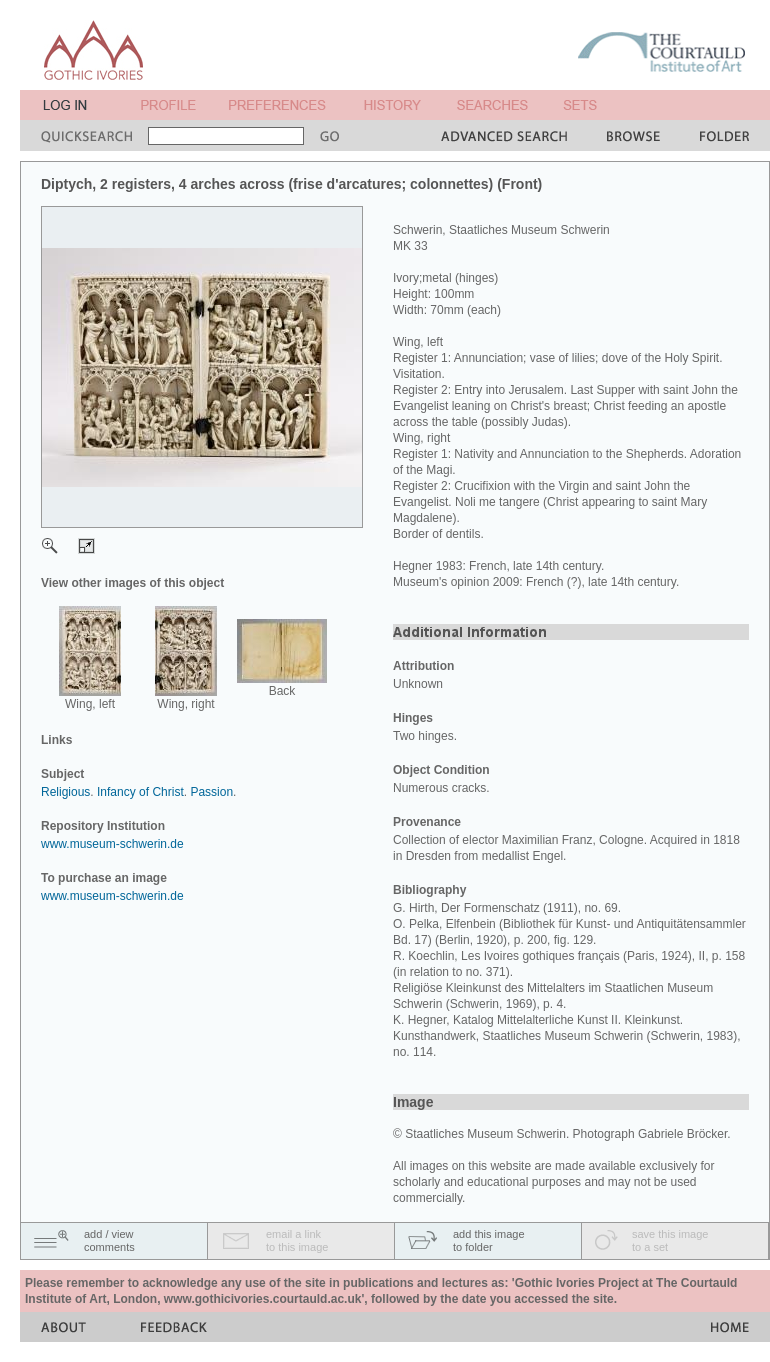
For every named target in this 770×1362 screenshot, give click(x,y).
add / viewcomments (109, 1240)
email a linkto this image (297, 1240)
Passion (211, 792)
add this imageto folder (489, 1240)
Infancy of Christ (140, 792)
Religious (65, 792)
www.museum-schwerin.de (112, 844)
